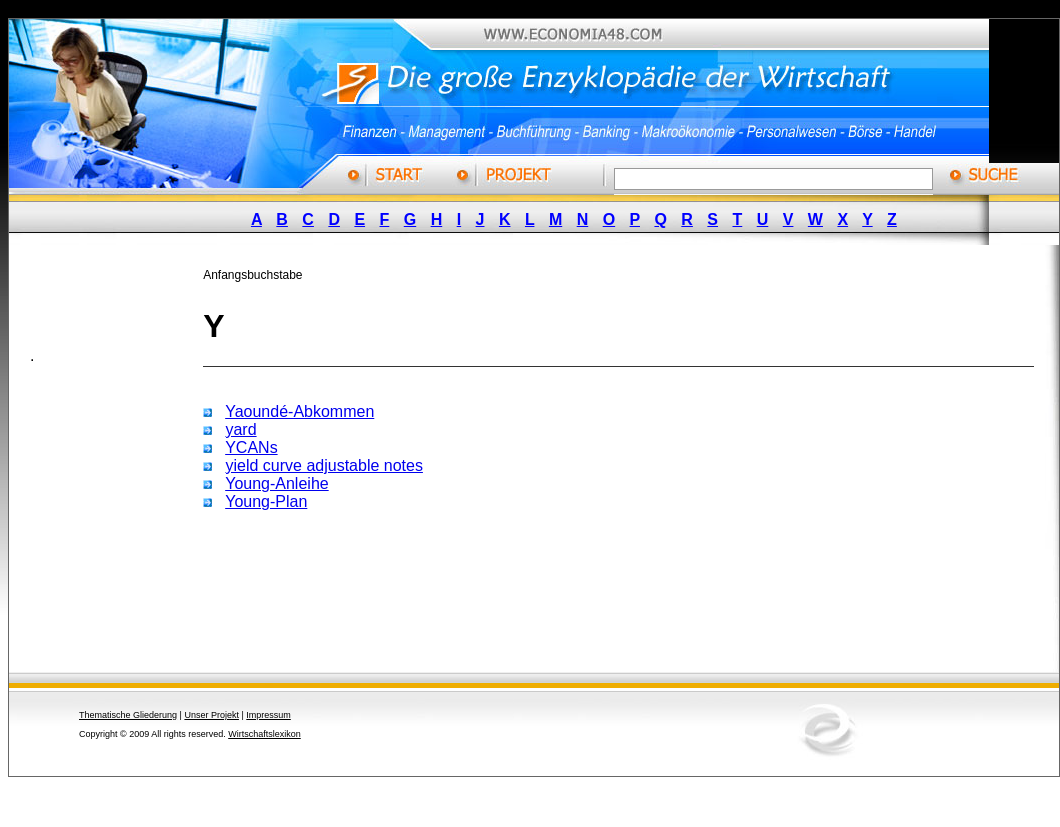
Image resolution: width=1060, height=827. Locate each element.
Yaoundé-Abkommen (299, 411)
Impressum (268, 715)
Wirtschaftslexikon (264, 734)
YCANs (251, 447)
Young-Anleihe (277, 483)
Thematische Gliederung (128, 715)
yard (240, 429)
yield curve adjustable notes (323, 465)
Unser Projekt (211, 715)
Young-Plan (266, 501)
